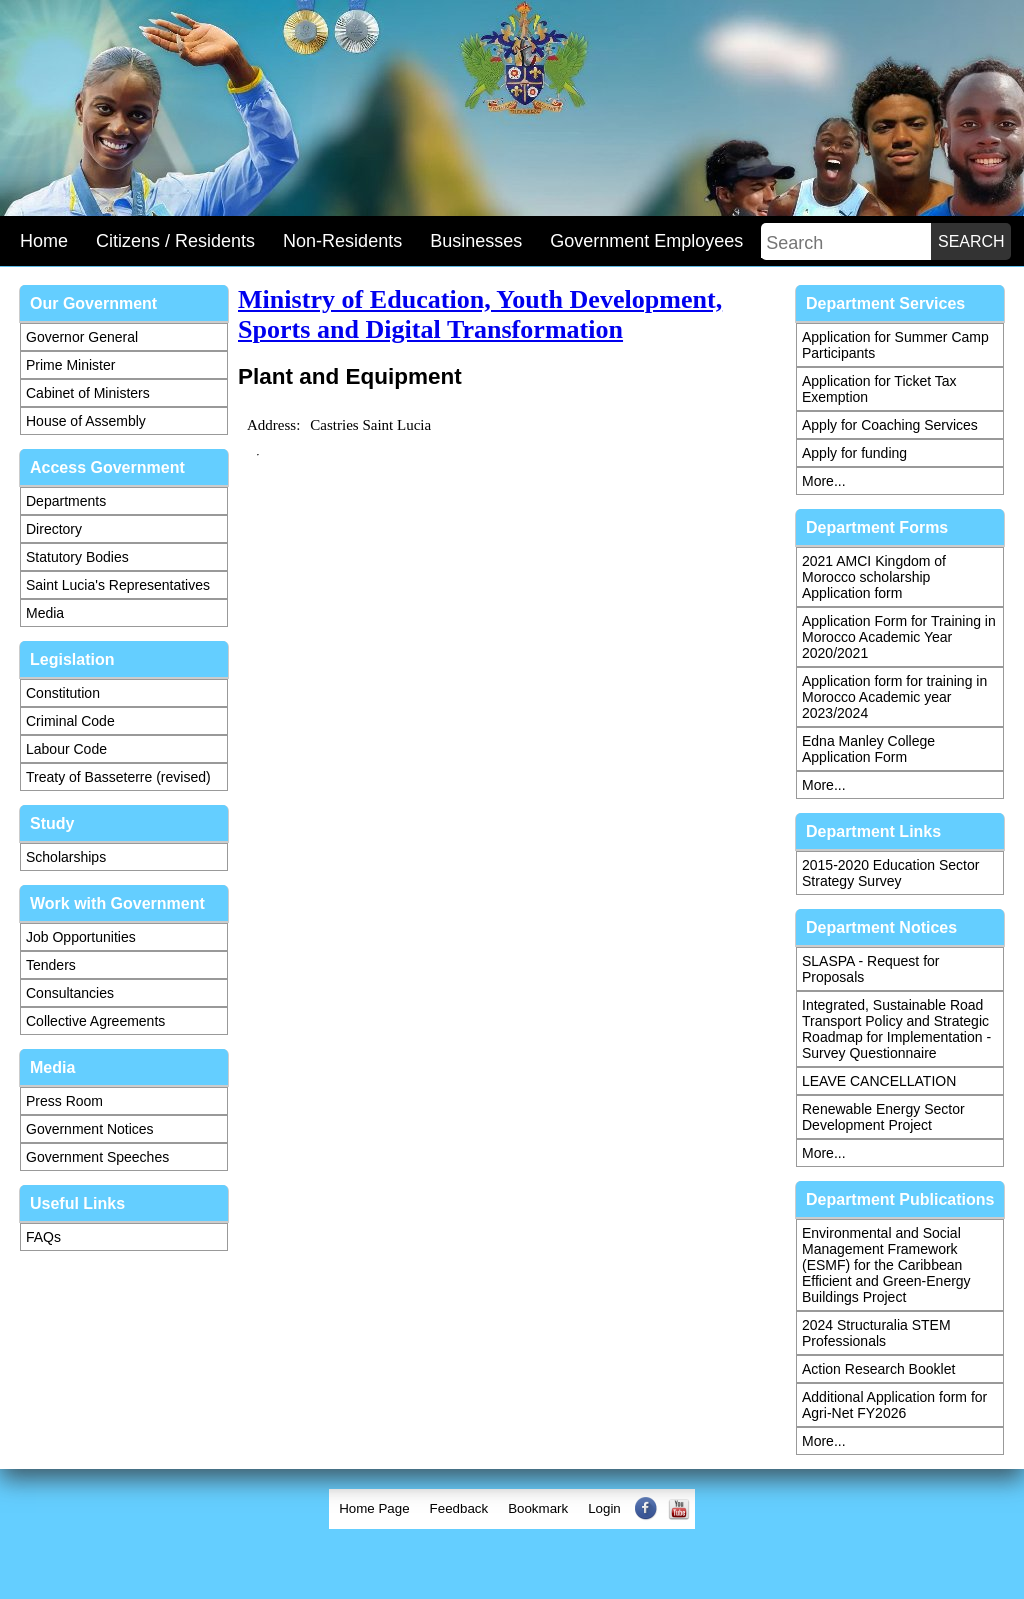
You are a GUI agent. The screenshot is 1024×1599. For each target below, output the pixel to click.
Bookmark (538, 1508)
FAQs (43, 1237)
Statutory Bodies (77, 557)
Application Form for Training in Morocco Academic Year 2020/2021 (899, 637)
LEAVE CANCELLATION (879, 1081)
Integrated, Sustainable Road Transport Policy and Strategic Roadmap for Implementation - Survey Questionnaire (896, 1029)
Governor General (82, 337)
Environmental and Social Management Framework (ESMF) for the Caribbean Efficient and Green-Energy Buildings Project (886, 1265)
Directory (54, 529)
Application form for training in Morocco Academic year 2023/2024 (894, 697)
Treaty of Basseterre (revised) (118, 777)
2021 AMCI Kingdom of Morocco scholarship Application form (874, 577)
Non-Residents (342, 241)
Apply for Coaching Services (890, 425)
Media (45, 613)
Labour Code (66, 749)
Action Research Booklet (878, 1369)
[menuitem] (374, 1509)
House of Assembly (86, 421)
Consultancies (70, 993)
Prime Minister (70, 365)
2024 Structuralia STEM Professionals (876, 1333)
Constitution (63, 693)
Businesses (476, 241)
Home (44, 241)
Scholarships (66, 857)
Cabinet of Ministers (88, 393)
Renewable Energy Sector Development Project (883, 1117)
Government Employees (646, 241)
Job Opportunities (81, 937)
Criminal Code (70, 721)
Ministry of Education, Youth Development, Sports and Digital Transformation (480, 314)
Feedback (459, 1508)
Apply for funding (854, 453)
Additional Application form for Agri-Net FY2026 (894, 1405)
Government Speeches (97, 1157)
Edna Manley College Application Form (868, 749)
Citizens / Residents (175, 241)
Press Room (64, 1101)
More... (824, 481)
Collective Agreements (95, 1021)
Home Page (374, 1508)
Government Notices (90, 1129)
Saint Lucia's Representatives (118, 585)
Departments (66, 501)
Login (604, 1508)
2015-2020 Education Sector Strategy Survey (890, 873)
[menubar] (512, 1509)
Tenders (51, 965)
